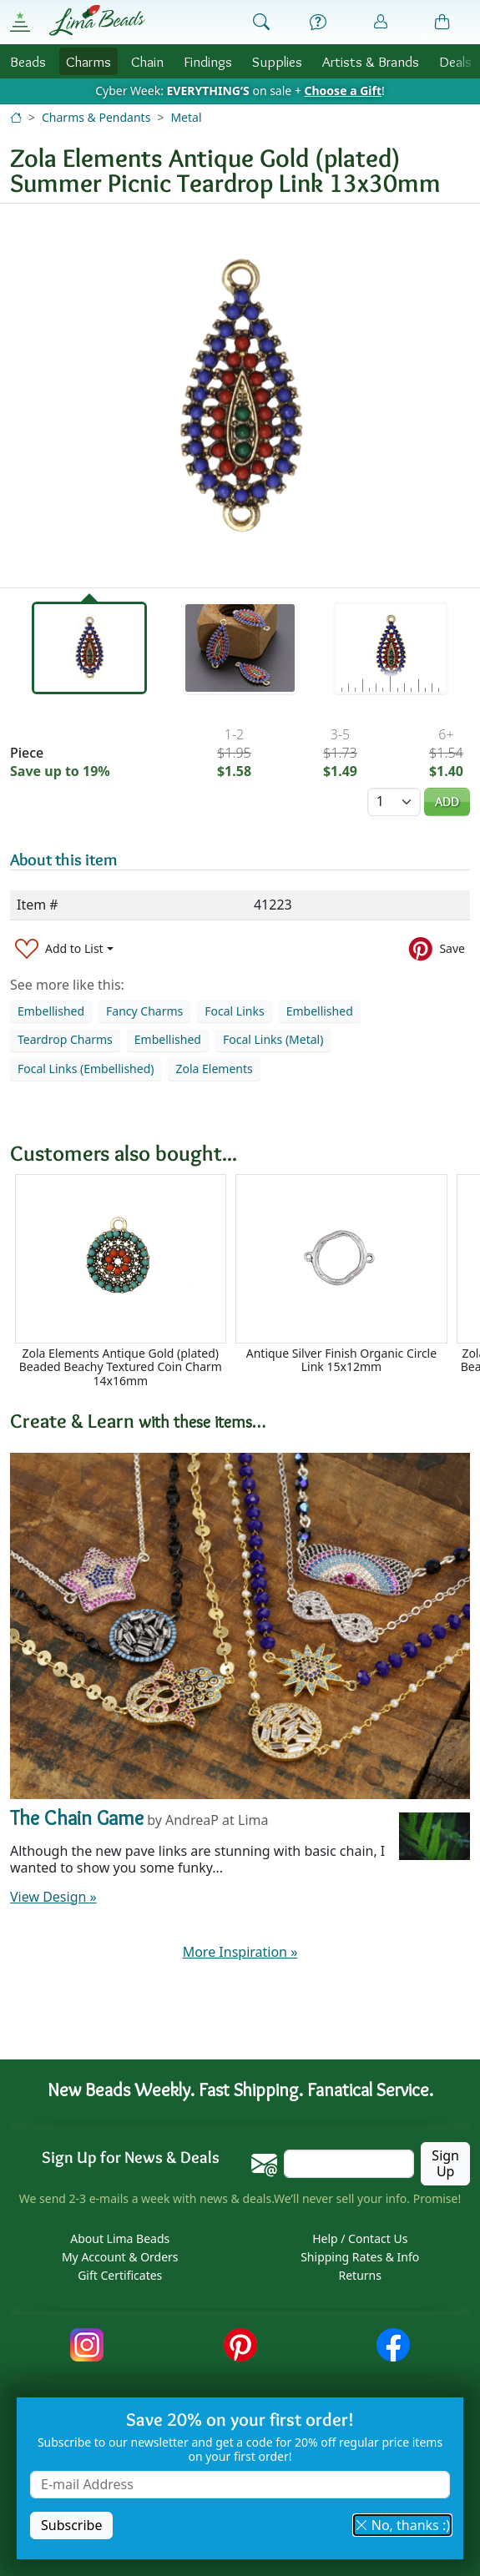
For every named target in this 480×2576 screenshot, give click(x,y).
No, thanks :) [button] (402, 2525)
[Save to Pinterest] (437, 949)
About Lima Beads (119, 2238)
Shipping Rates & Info (360, 2257)
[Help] (318, 22)
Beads (28, 61)
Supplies (277, 61)
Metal (185, 117)
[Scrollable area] (245, 1281)
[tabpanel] (240, 395)
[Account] (380, 22)
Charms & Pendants (96, 117)
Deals (455, 61)
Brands (370, 61)
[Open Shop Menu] (20, 22)
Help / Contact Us (359, 2238)
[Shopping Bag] (442, 22)
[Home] (16, 117)
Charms (88, 61)
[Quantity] (394, 801)
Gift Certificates (120, 2275)
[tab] (89, 648)
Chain (147, 61)
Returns (360, 2275)
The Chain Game (77, 1818)
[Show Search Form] (261, 22)
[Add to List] (64, 949)
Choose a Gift (343, 90)
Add (447, 801)
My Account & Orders (120, 2257)
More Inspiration (240, 1952)
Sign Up (445, 2163)
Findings (208, 61)
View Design (53, 1897)
